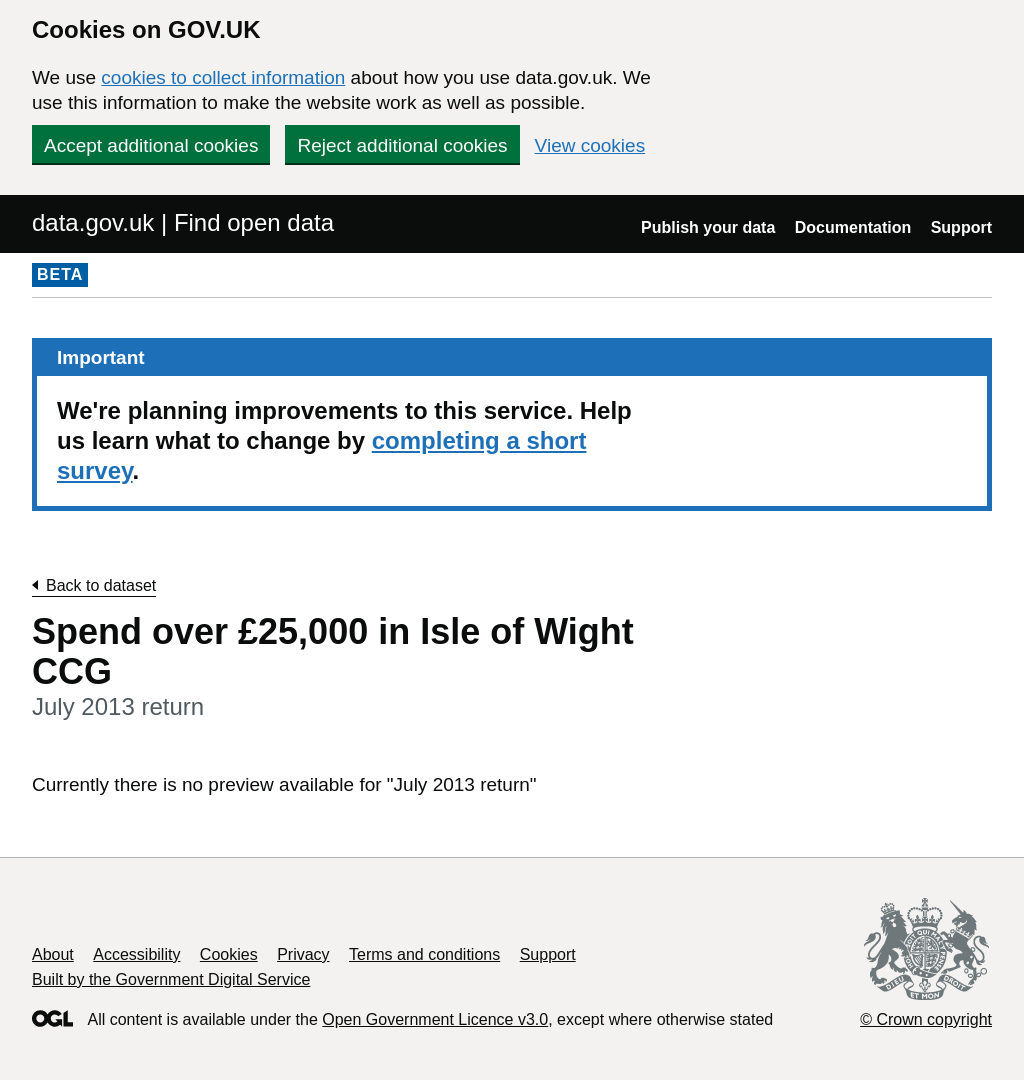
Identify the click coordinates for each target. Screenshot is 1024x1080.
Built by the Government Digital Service (171, 979)
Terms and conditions (424, 954)
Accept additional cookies (151, 145)
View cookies (590, 145)
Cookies (229, 954)
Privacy (303, 954)
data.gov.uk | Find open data (183, 222)
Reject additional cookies (402, 145)
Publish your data (708, 227)
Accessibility (136, 954)
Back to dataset (101, 585)
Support (961, 227)
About (53, 954)
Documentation (853, 227)
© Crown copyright (926, 1019)
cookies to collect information (223, 77)
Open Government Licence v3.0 (435, 1019)
